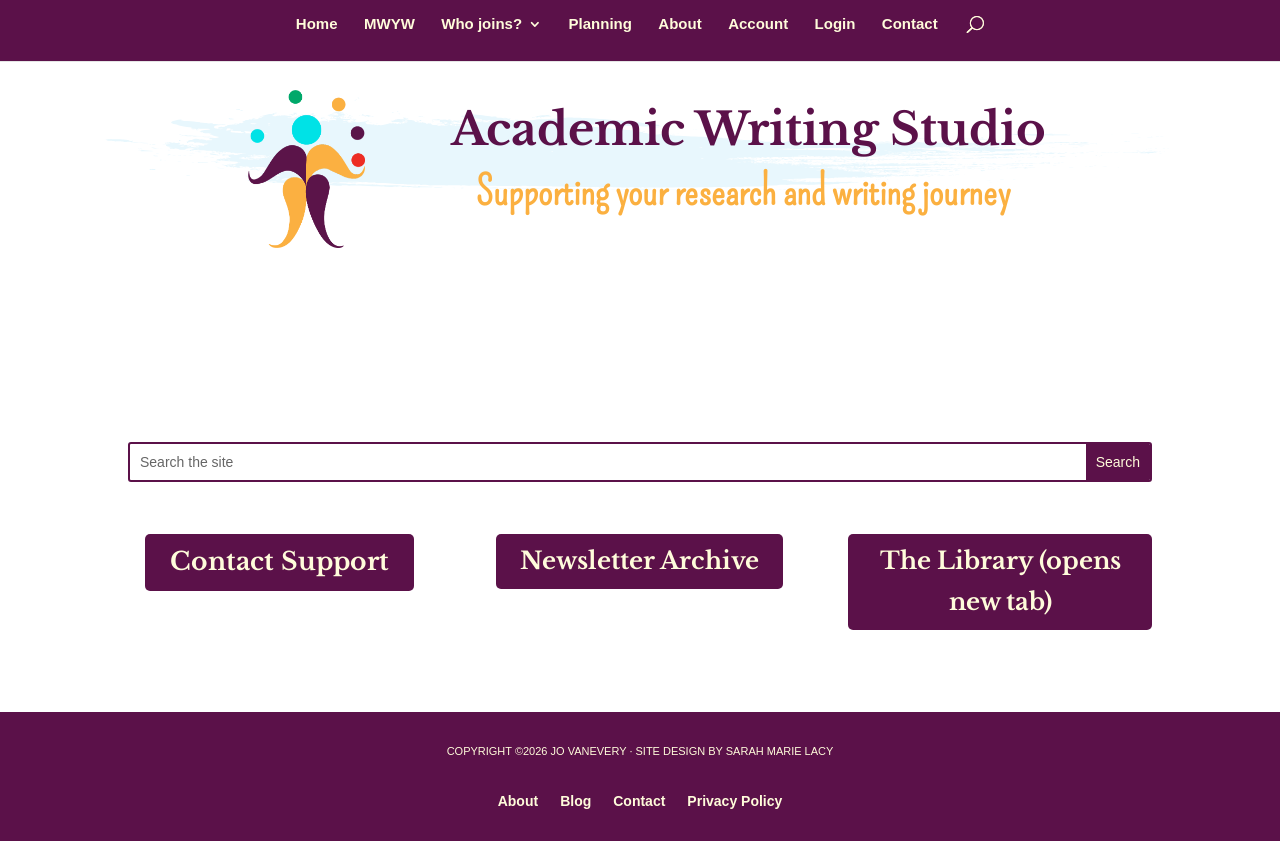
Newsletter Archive (639, 560)
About (679, 24)
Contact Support (279, 561)
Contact (910, 24)
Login (835, 24)
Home (317, 24)
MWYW (389, 24)
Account (758, 24)
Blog (575, 800)
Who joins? (481, 24)
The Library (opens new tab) (1000, 581)
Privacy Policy (734, 800)
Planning (600, 24)
